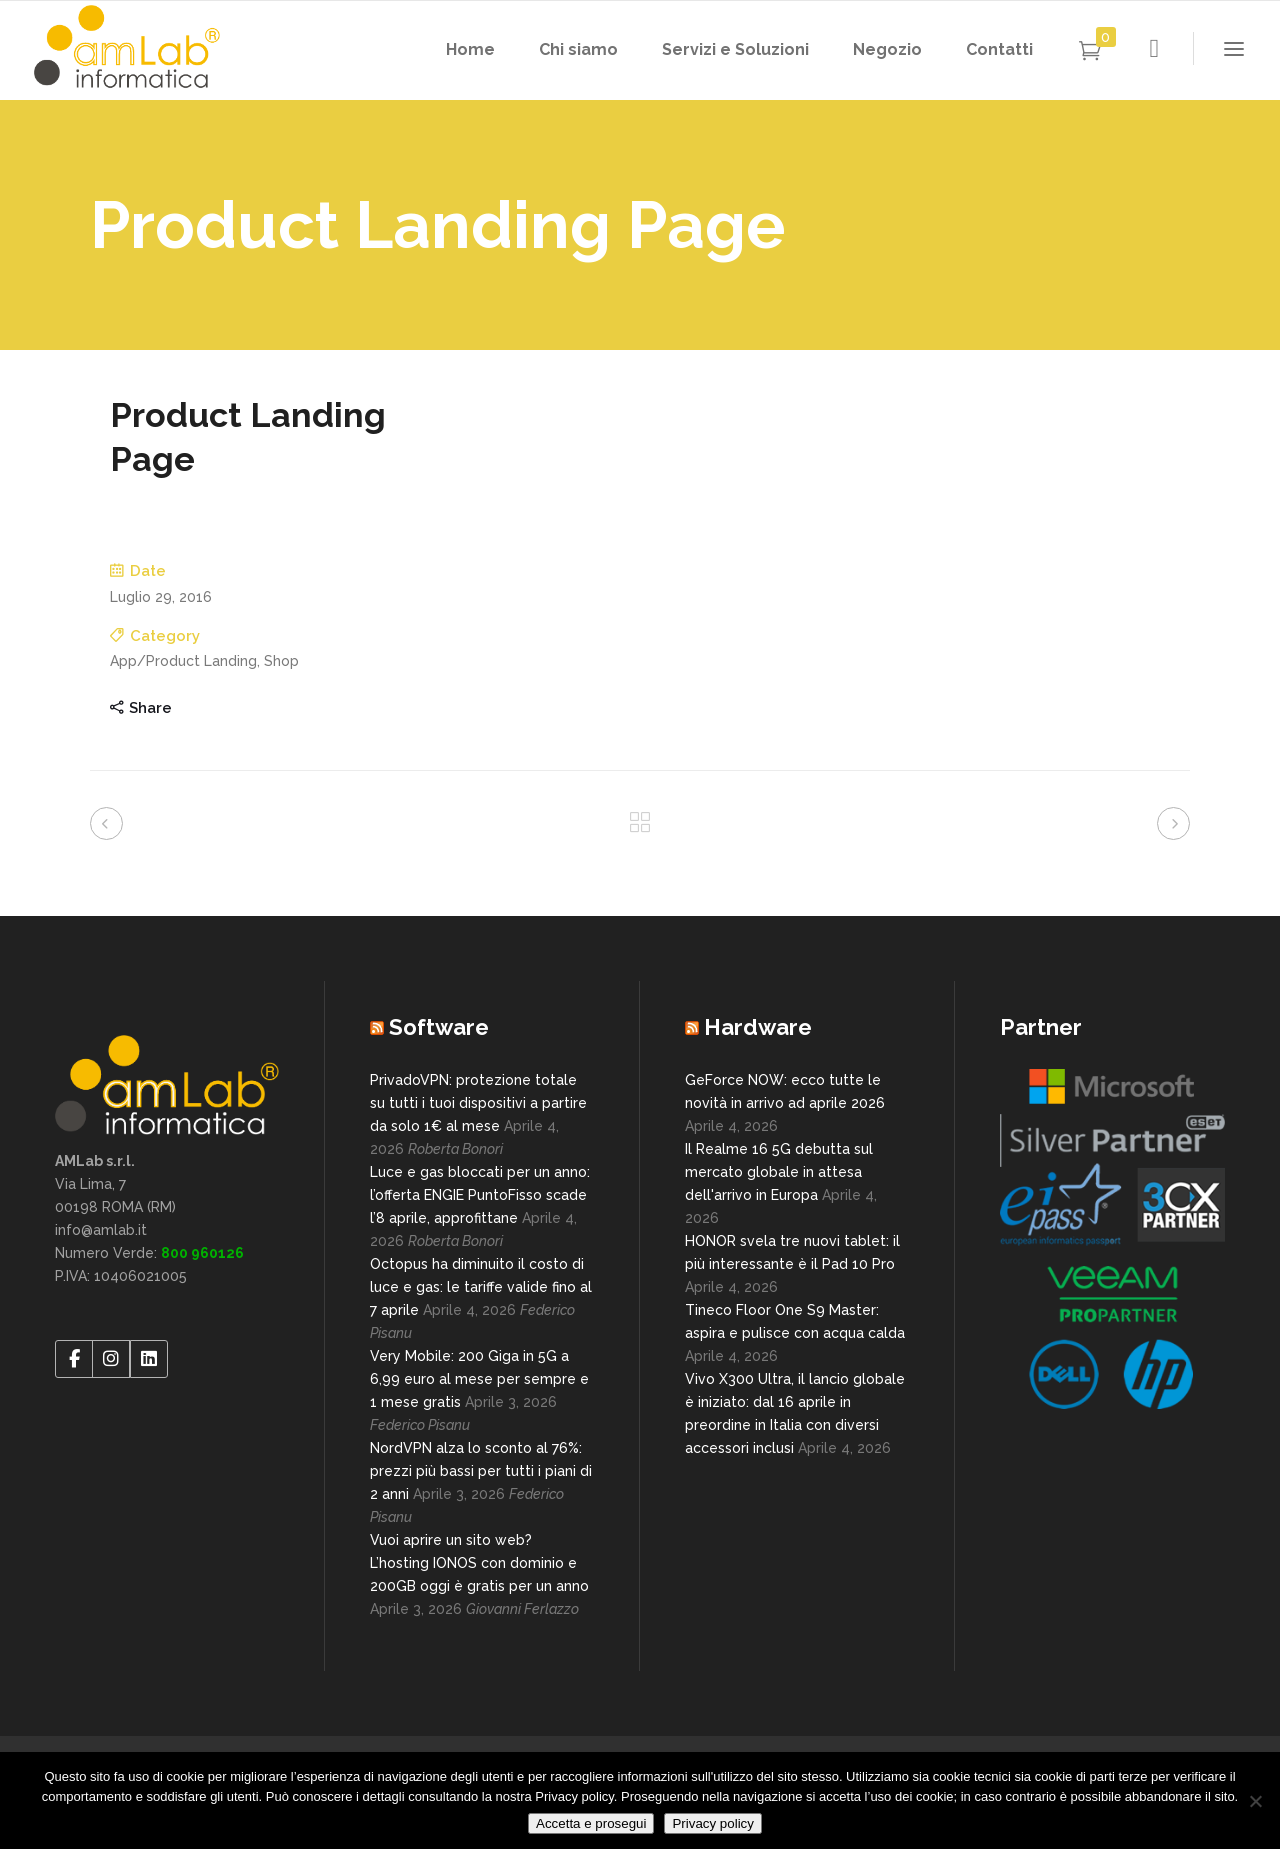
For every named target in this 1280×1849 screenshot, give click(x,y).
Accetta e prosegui (591, 1823)
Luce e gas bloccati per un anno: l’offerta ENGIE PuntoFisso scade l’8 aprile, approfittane (480, 1195)
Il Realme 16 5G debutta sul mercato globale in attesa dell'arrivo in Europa (779, 1172)
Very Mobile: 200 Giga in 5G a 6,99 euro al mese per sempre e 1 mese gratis (479, 1379)
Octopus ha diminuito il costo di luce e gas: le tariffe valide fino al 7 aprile (481, 1287)
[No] (1255, 1801)
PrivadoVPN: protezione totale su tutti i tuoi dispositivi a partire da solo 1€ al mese (478, 1103)
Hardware (758, 1027)
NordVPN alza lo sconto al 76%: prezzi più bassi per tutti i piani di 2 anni (481, 1471)
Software (439, 1027)
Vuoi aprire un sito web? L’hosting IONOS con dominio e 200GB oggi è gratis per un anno (479, 1563)
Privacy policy (712, 1823)
